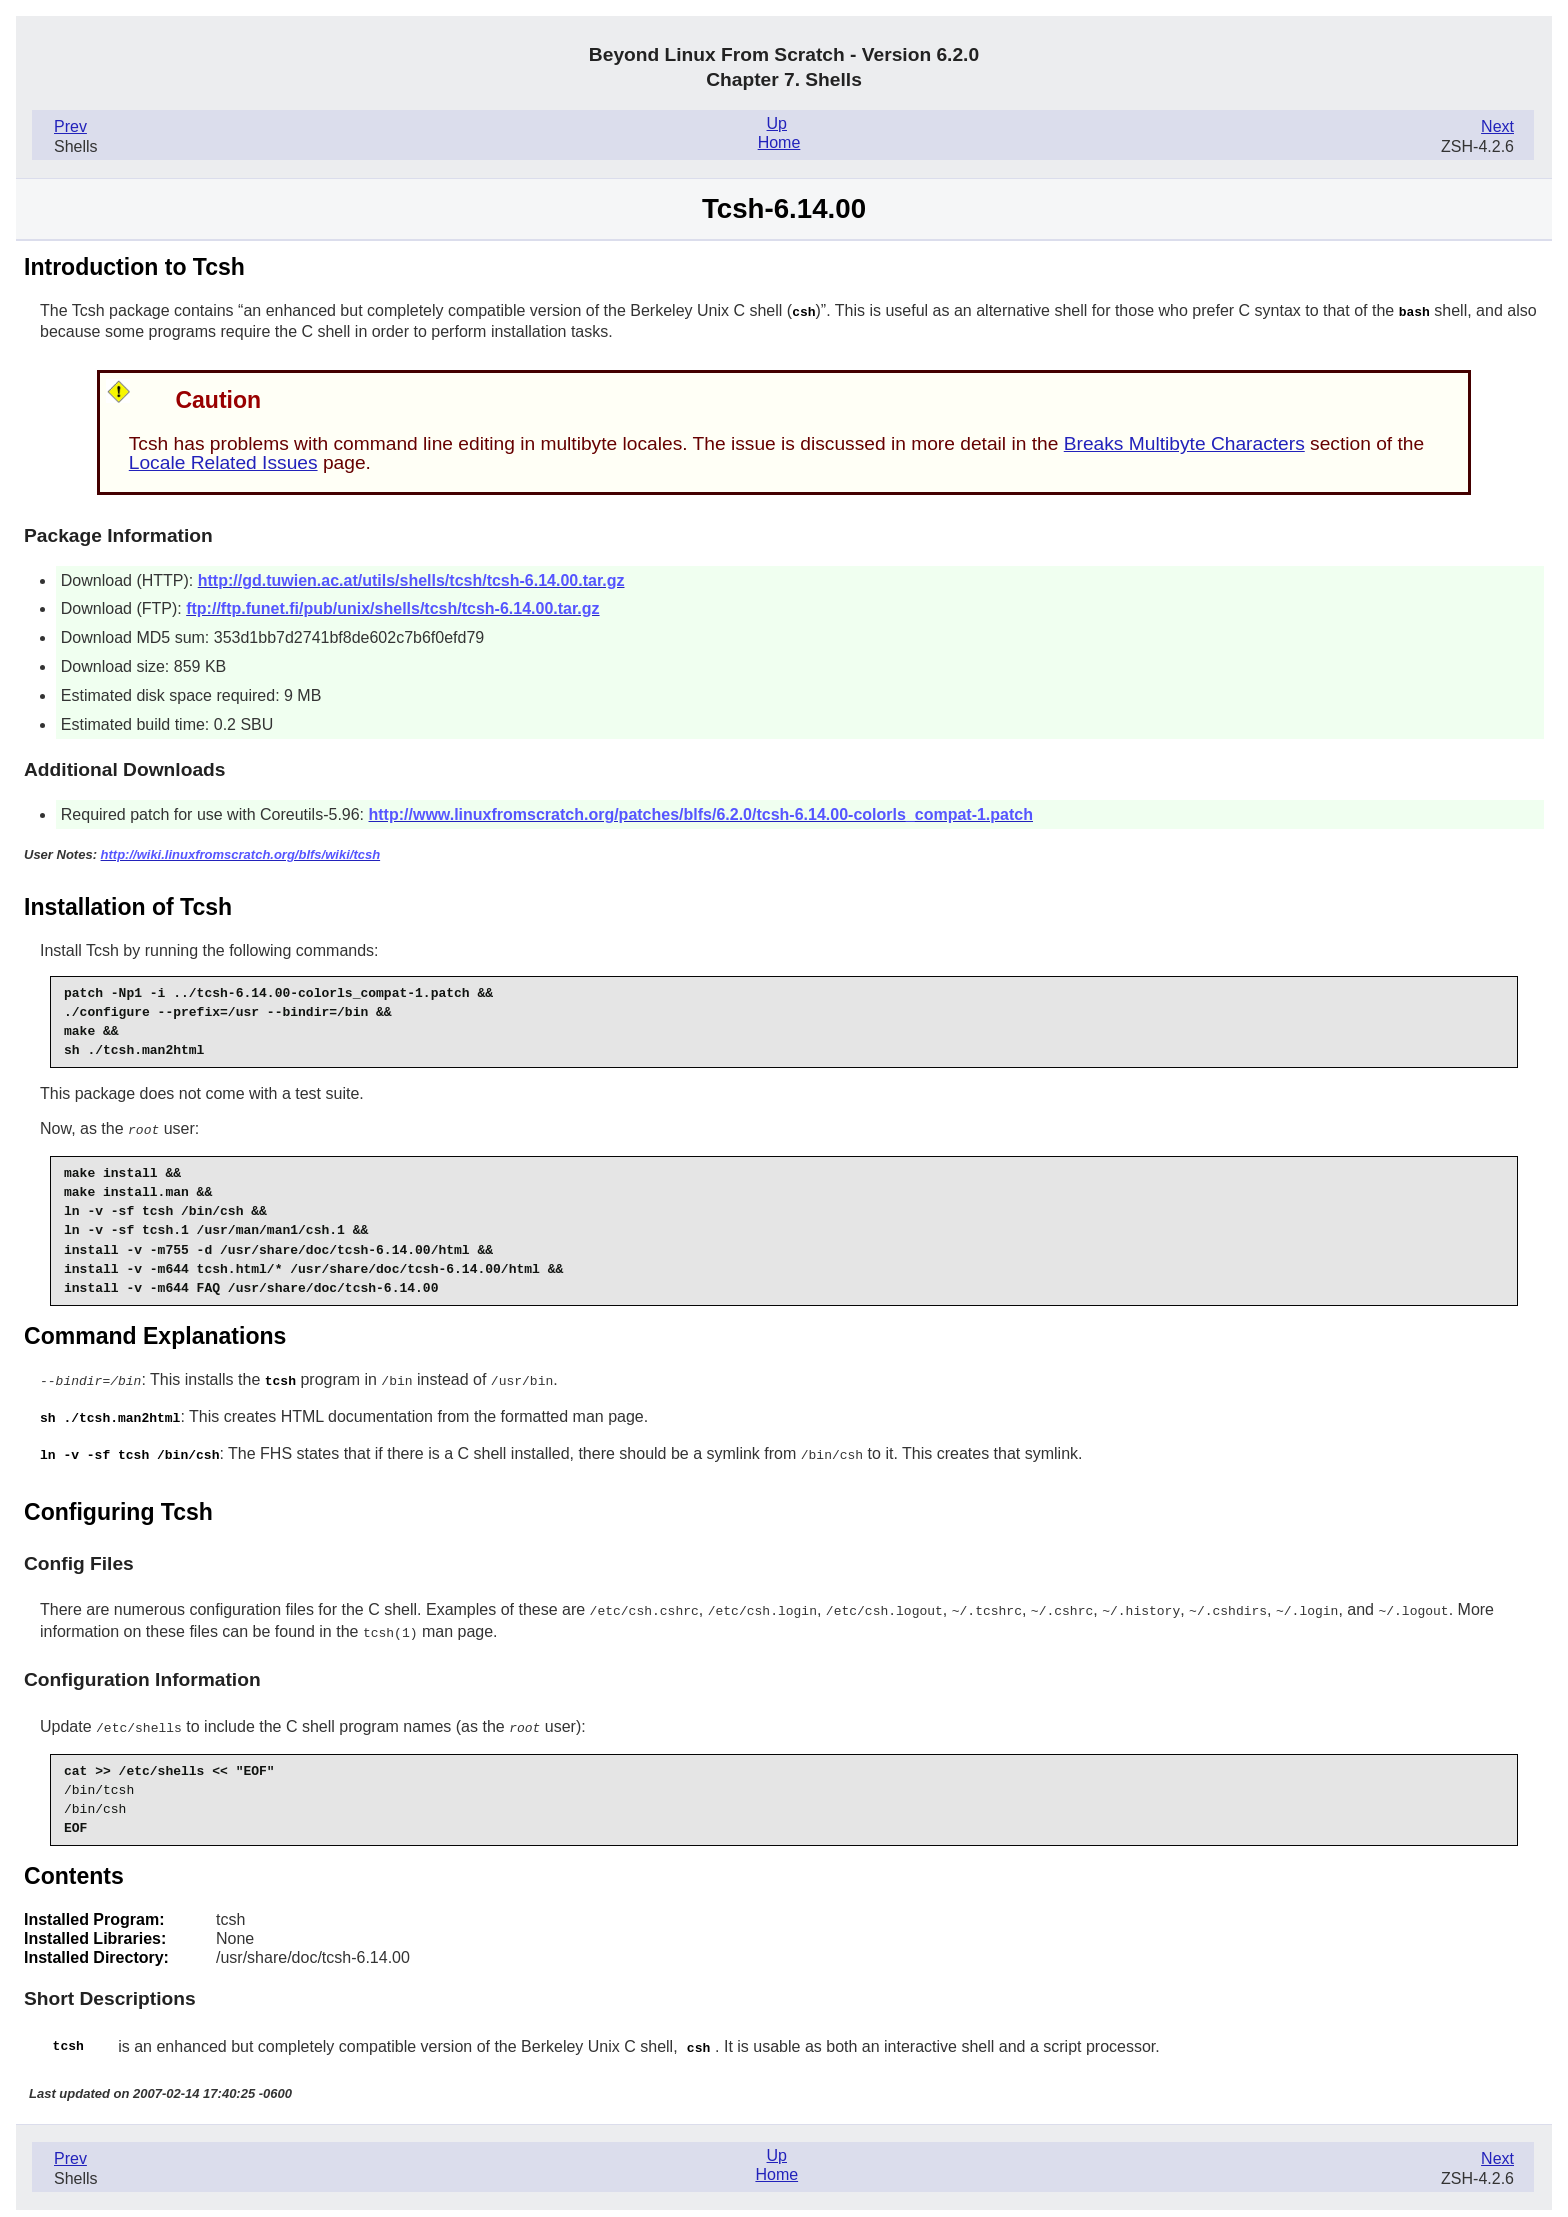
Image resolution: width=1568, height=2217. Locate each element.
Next (1497, 126)
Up (777, 123)
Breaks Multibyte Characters (1184, 442)
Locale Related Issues (223, 461)
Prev (70, 126)
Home (779, 142)
